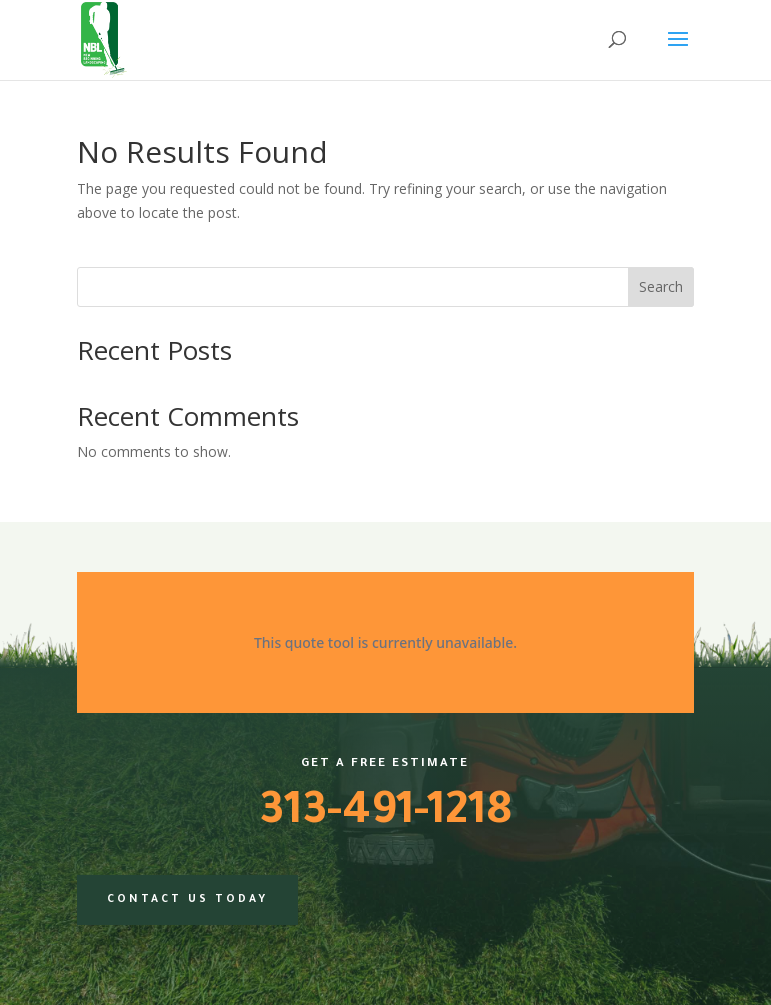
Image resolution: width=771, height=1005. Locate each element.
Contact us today (187, 900)
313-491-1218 (385, 815)
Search (661, 286)
